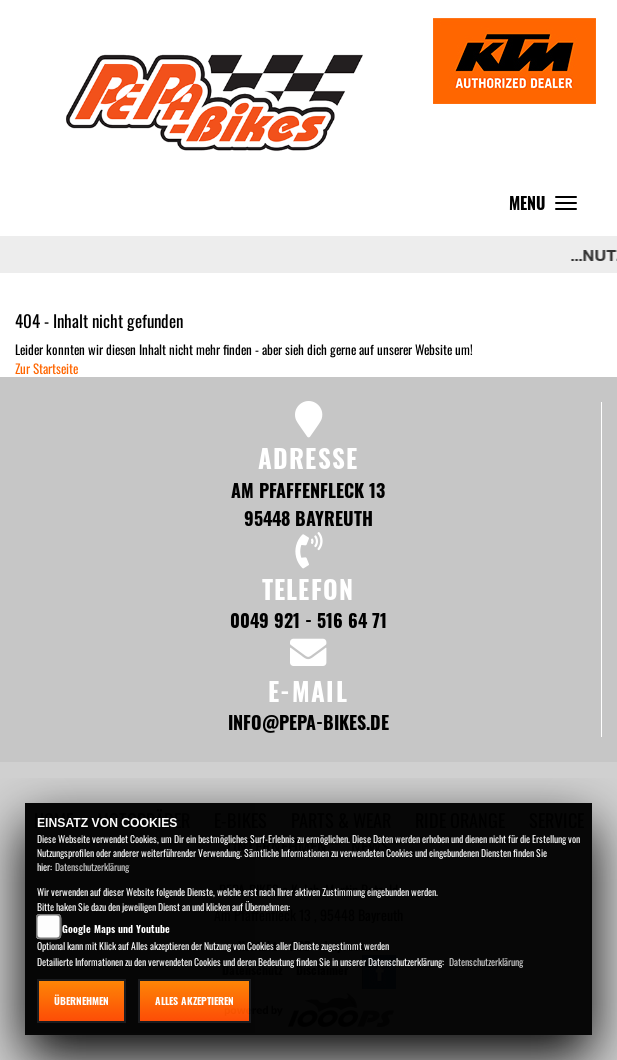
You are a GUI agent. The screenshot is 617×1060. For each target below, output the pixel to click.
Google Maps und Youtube (116, 928)
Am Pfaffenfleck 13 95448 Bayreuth (308, 503)
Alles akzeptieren (194, 1000)
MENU (548, 207)
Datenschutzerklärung (92, 866)
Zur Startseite (46, 368)
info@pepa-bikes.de (308, 721)
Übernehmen (81, 1000)
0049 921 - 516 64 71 (308, 619)
